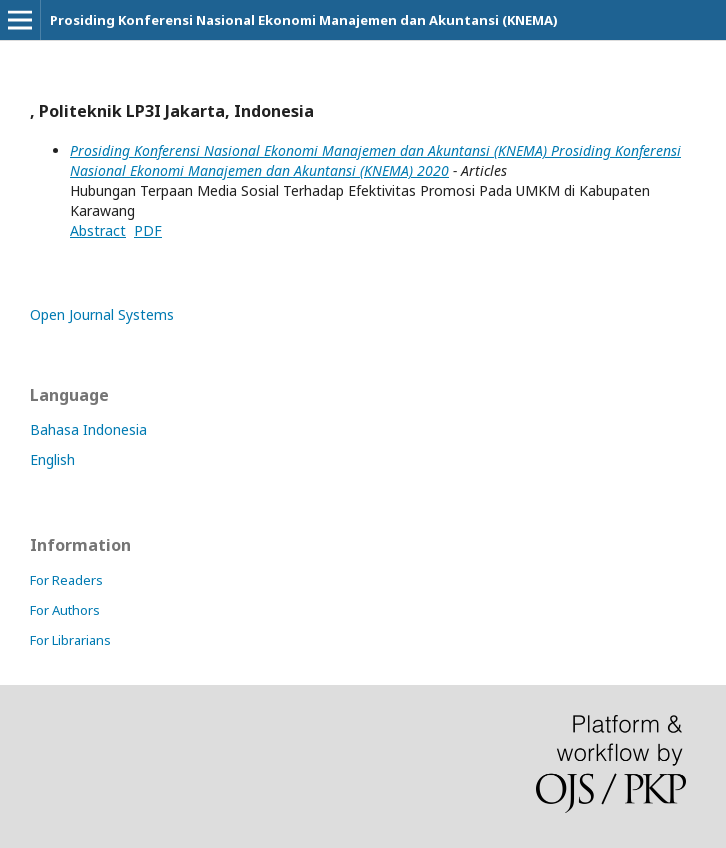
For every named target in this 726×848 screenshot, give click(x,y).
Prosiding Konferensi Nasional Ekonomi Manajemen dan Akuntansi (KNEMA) (304, 20)
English (52, 459)
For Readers (66, 580)
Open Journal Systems (102, 314)
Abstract (98, 230)
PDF (148, 230)
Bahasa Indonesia (88, 429)
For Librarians (70, 640)
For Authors (65, 610)
